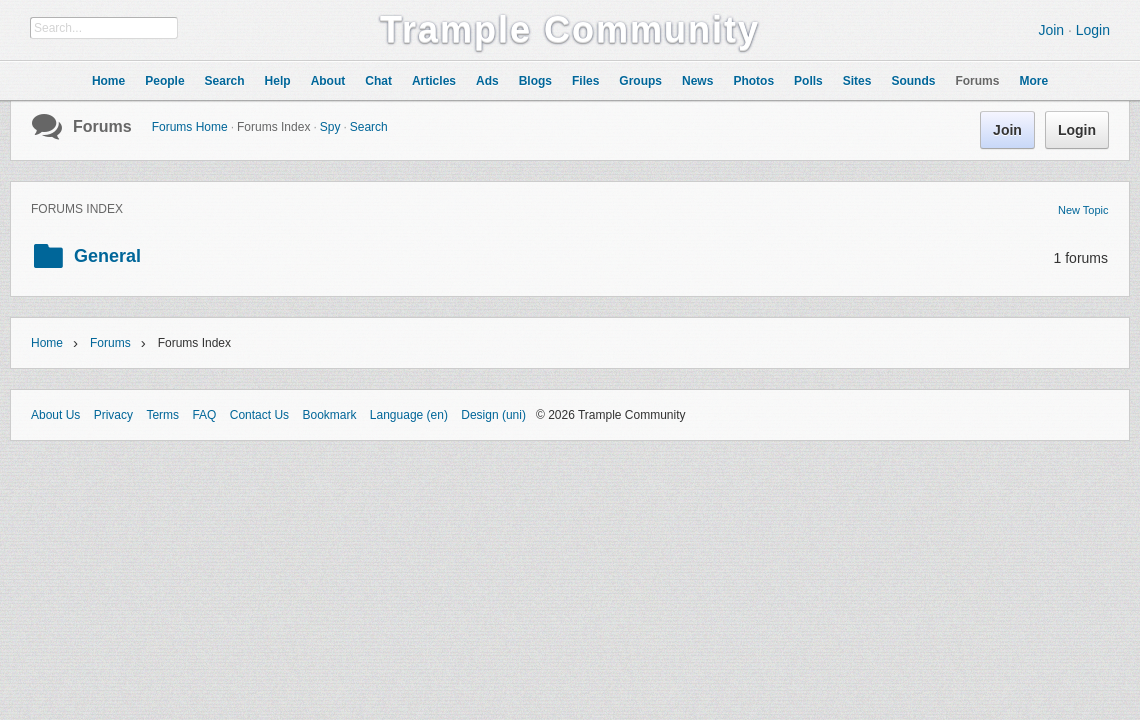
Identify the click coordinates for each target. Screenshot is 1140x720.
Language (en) (409, 415)
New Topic (1083, 210)
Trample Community (570, 29)
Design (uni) (493, 415)
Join (1051, 30)
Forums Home (190, 127)
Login (1093, 30)
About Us (55, 415)
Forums (102, 126)
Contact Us (259, 415)
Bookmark (329, 415)
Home (47, 343)
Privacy (113, 415)
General (107, 256)
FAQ (204, 415)
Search (369, 127)
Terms (162, 415)
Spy (330, 127)
